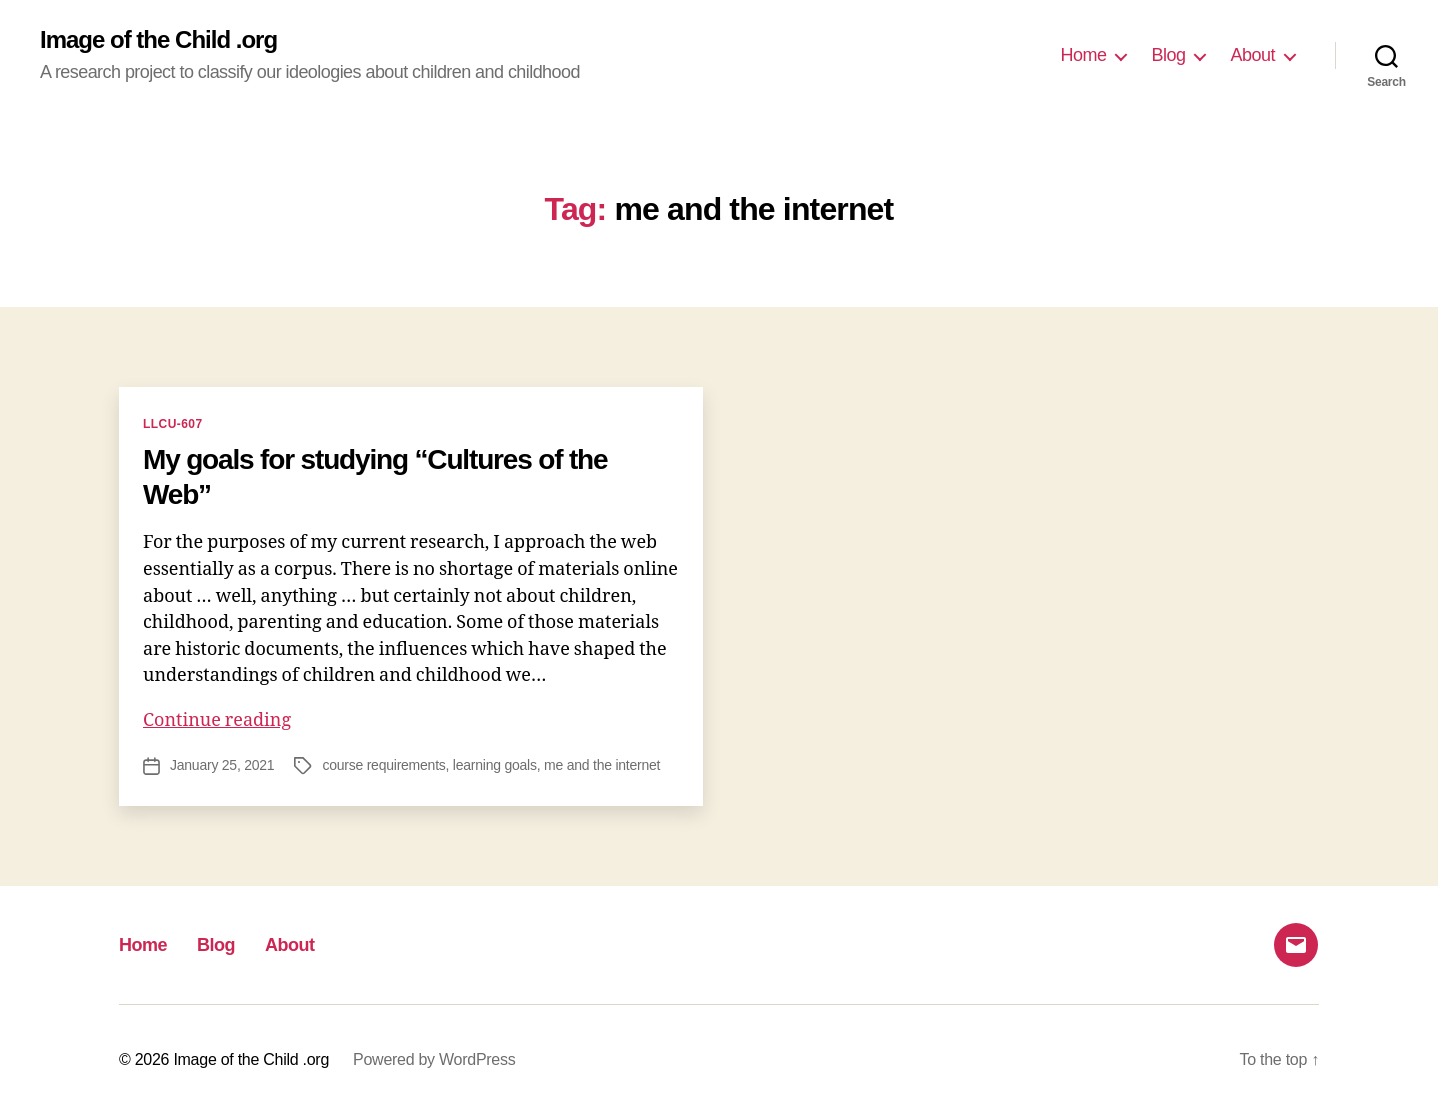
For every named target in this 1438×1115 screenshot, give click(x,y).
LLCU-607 (173, 424)
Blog (1168, 55)
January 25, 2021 (222, 765)
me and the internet (602, 765)
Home (1083, 55)
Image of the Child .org (158, 40)
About (1252, 55)
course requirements (383, 765)
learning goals (495, 765)
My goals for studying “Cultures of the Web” (375, 477)
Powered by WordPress (434, 1059)
